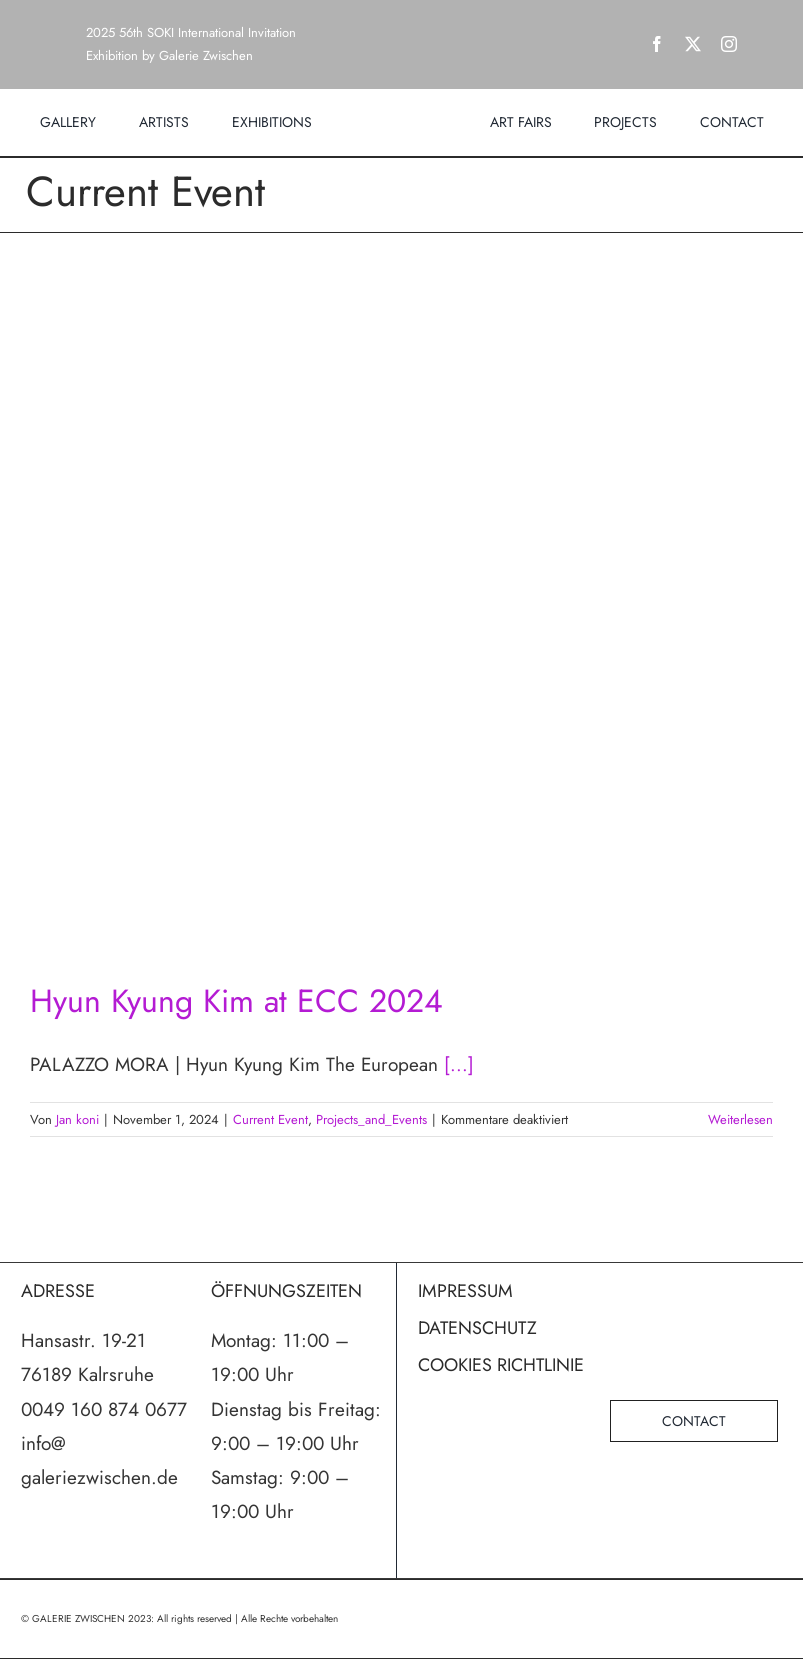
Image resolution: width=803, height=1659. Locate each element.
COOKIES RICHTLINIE (501, 1365)
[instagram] (729, 44)
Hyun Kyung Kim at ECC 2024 (236, 1001)
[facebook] (657, 44)
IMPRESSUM (465, 1291)
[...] (459, 1064)
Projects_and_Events (371, 1119)
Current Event (270, 1119)
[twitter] (693, 44)
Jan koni (77, 1119)
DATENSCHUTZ (477, 1328)
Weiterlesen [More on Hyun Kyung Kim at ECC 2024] (740, 1119)
